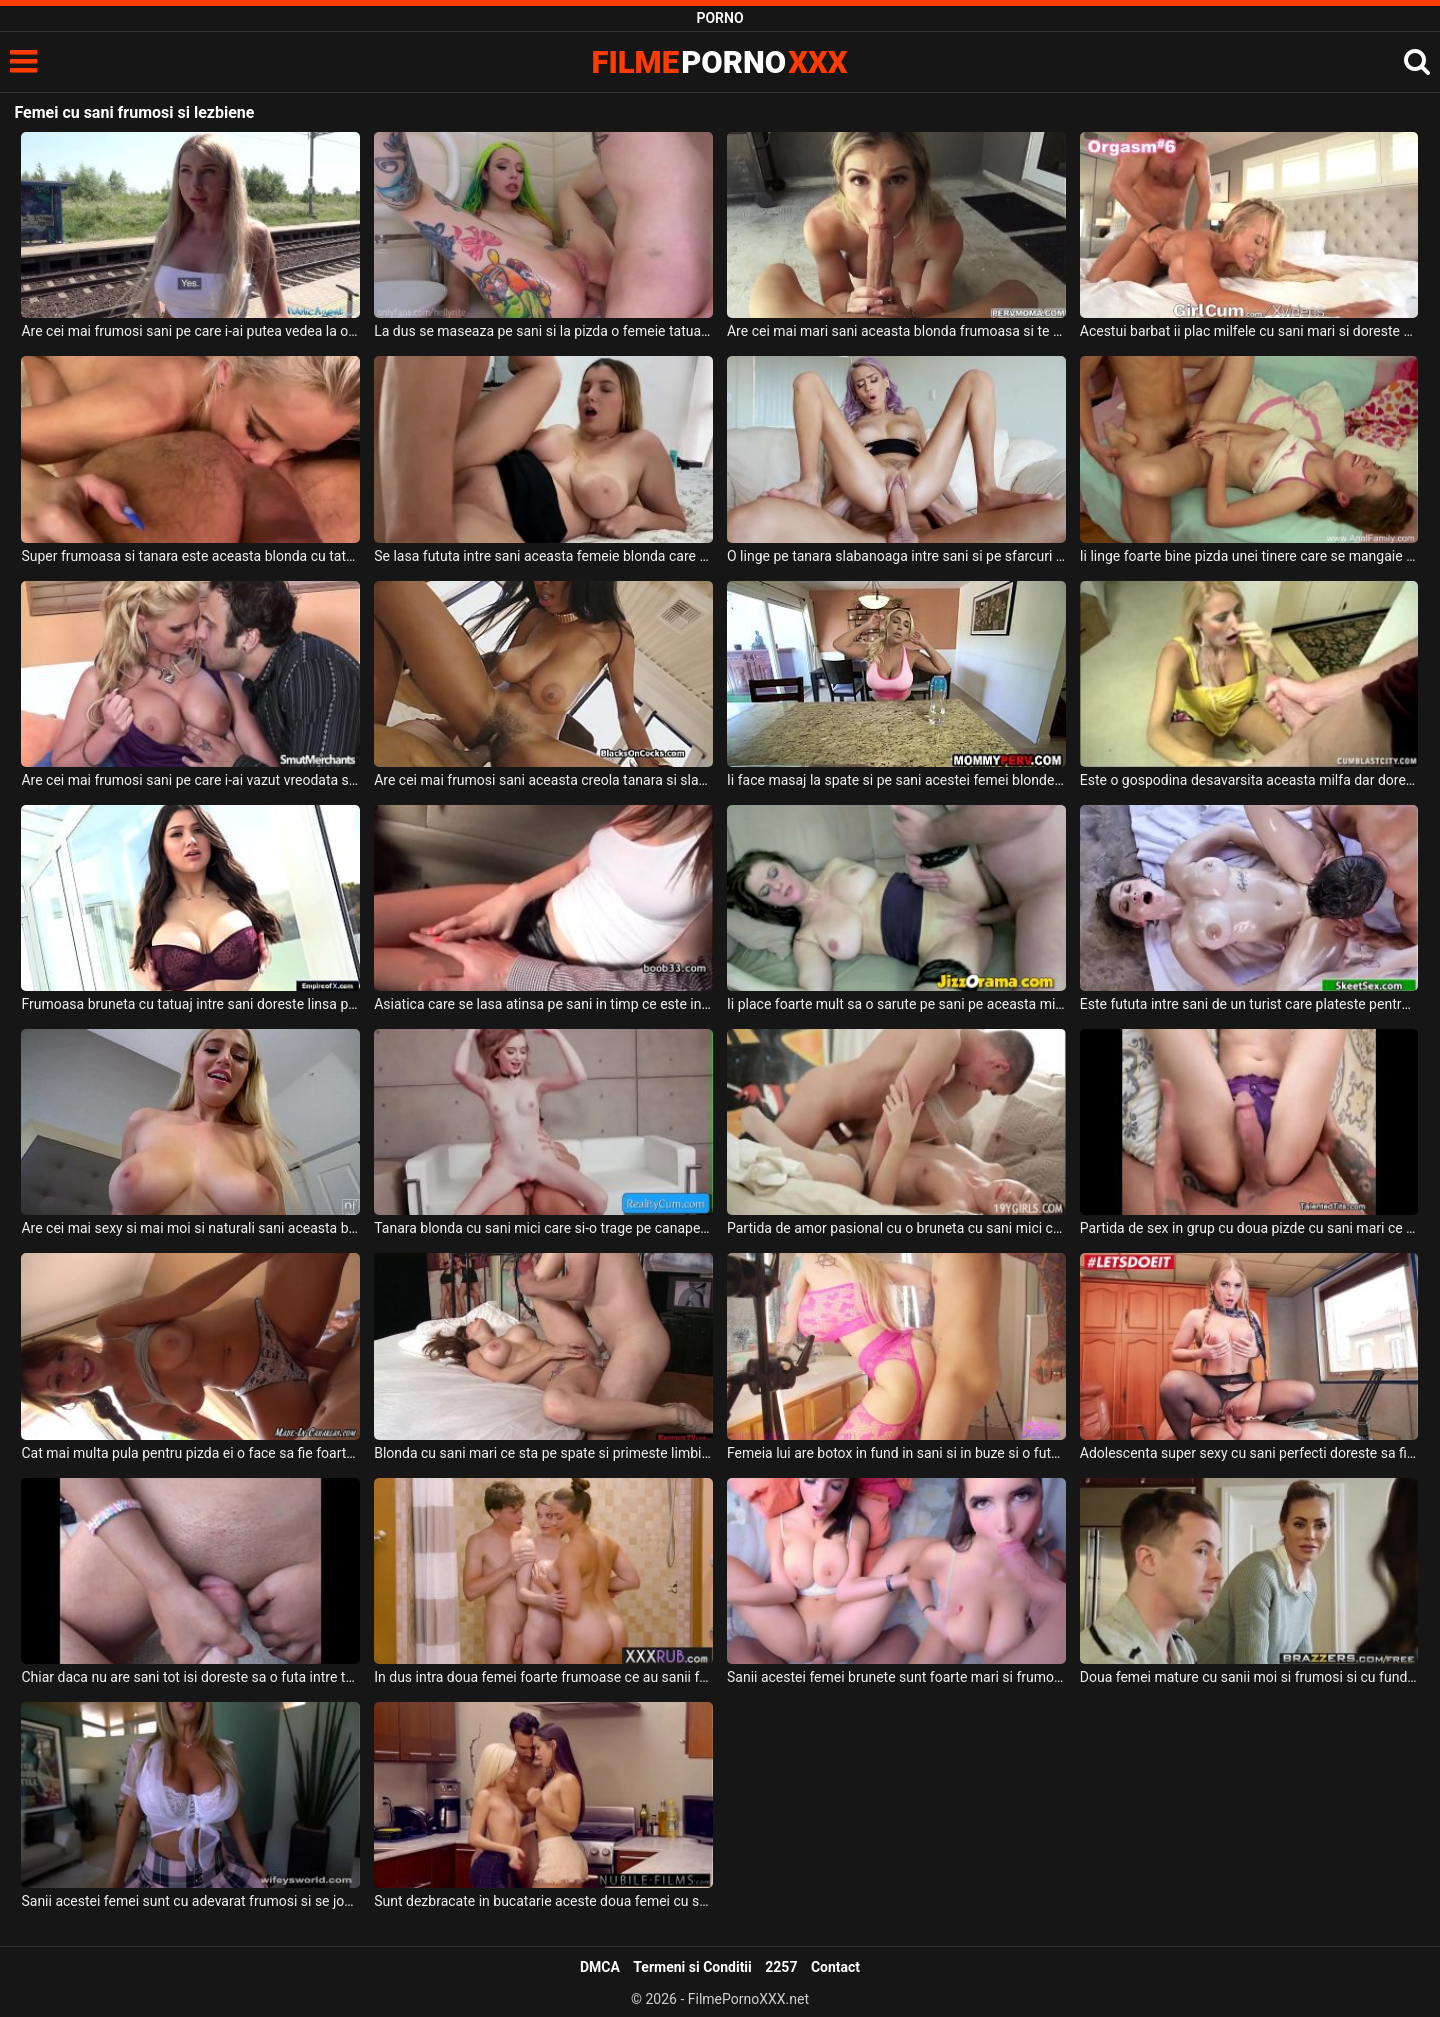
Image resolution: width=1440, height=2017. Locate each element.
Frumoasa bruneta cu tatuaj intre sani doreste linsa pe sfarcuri (190, 1004)
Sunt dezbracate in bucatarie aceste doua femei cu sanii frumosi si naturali (543, 1901)
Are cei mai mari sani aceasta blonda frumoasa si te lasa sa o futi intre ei (896, 331)
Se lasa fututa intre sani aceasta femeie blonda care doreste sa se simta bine (543, 556)
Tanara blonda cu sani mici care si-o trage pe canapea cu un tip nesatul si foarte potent (543, 1228)
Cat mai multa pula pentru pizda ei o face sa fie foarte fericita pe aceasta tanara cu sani (190, 1453)
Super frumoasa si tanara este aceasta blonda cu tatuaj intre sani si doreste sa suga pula (190, 556)
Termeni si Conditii (692, 1967)
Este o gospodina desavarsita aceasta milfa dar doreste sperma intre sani (1249, 780)
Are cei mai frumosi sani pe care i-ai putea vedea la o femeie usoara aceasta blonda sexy (190, 331)
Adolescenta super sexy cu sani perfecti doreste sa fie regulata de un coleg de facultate (1249, 1453)
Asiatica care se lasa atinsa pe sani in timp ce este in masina (543, 1004)
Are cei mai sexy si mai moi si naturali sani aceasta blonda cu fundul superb (190, 1228)
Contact (835, 1967)
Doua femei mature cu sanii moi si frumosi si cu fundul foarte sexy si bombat (1249, 1677)
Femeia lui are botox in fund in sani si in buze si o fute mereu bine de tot (896, 1453)
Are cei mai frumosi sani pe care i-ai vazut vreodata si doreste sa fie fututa (190, 780)
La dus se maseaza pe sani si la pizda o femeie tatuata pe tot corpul (543, 331)
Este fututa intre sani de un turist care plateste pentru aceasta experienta (1249, 1004)
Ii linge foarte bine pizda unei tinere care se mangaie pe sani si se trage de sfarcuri (1249, 556)
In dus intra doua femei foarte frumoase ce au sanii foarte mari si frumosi (543, 1677)
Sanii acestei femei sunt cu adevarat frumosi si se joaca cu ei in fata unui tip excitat (190, 1901)
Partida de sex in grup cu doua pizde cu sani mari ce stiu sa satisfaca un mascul (1249, 1228)
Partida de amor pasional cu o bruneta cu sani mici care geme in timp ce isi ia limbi (896, 1228)
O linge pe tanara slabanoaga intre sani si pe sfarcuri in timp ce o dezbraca (896, 556)
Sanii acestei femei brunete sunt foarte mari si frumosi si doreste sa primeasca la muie (896, 1677)
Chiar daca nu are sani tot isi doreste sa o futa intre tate (190, 1677)
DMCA (600, 1967)
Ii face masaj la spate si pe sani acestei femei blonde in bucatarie (896, 780)
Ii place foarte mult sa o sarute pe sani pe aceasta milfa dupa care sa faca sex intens (896, 1004)
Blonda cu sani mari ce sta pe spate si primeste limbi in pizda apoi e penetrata (543, 1453)
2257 (781, 1967)
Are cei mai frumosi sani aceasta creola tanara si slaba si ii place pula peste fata (543, 780)
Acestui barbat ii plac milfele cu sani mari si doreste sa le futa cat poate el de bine (1249, 331)
